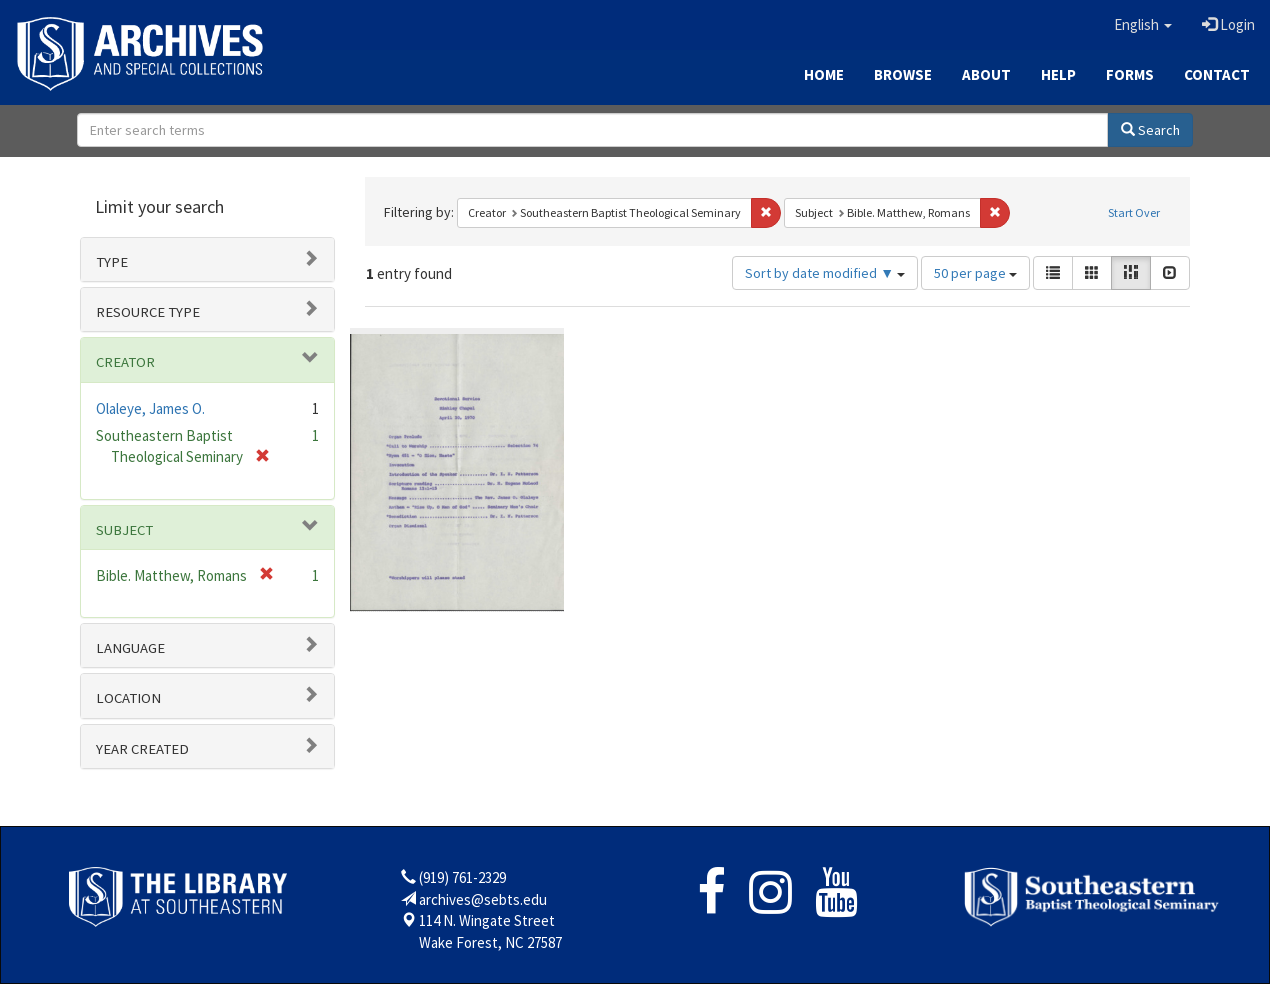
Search (1150, 130)
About (986, 74)
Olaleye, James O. (150, 408)
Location (128, 698)
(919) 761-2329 (462, 877)
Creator (125, 362)
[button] (1143, 25)
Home (824, 74)
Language (130, 648)
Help (1058, 74)
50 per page (975, 273)
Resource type (148, 312)
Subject (124, 530)
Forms (1130, 74)
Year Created (142, 749)
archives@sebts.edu (483, 899)
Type (112, 262)
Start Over (1134, 212)
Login (1228, 24)
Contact (1217, 74)
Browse (903, 74)
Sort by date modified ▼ (825, 273)
